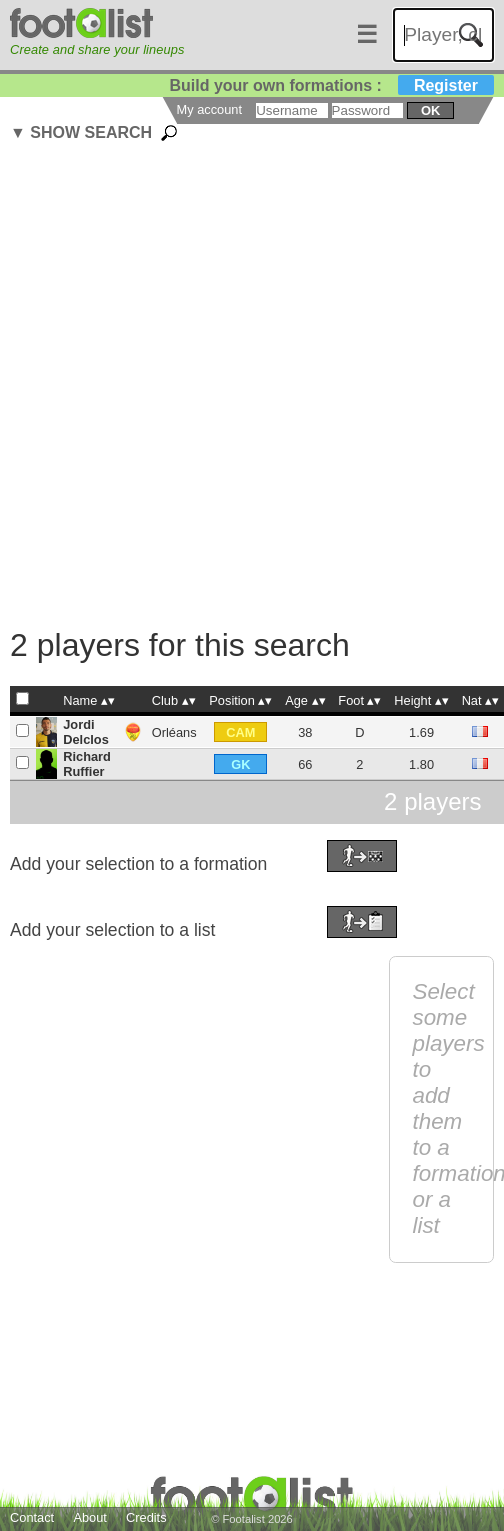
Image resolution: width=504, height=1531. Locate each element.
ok (430, 110)
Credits (146, 1517)
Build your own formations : (331, 85)
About (89, 1517)
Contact (32, 1517)
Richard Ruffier (87, 764)
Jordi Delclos (86, 732)
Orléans (174, 732)
